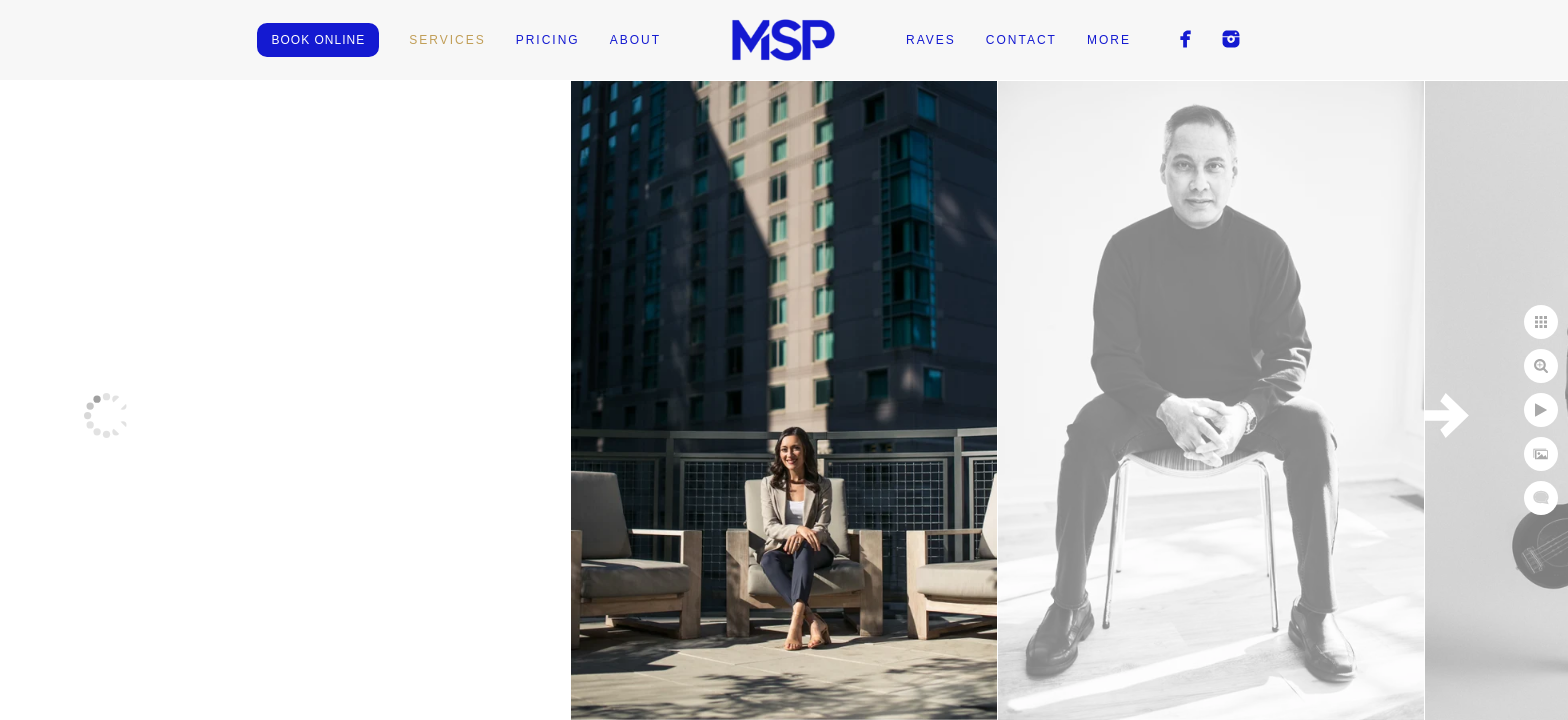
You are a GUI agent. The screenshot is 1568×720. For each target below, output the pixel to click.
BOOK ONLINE (318, 40)
